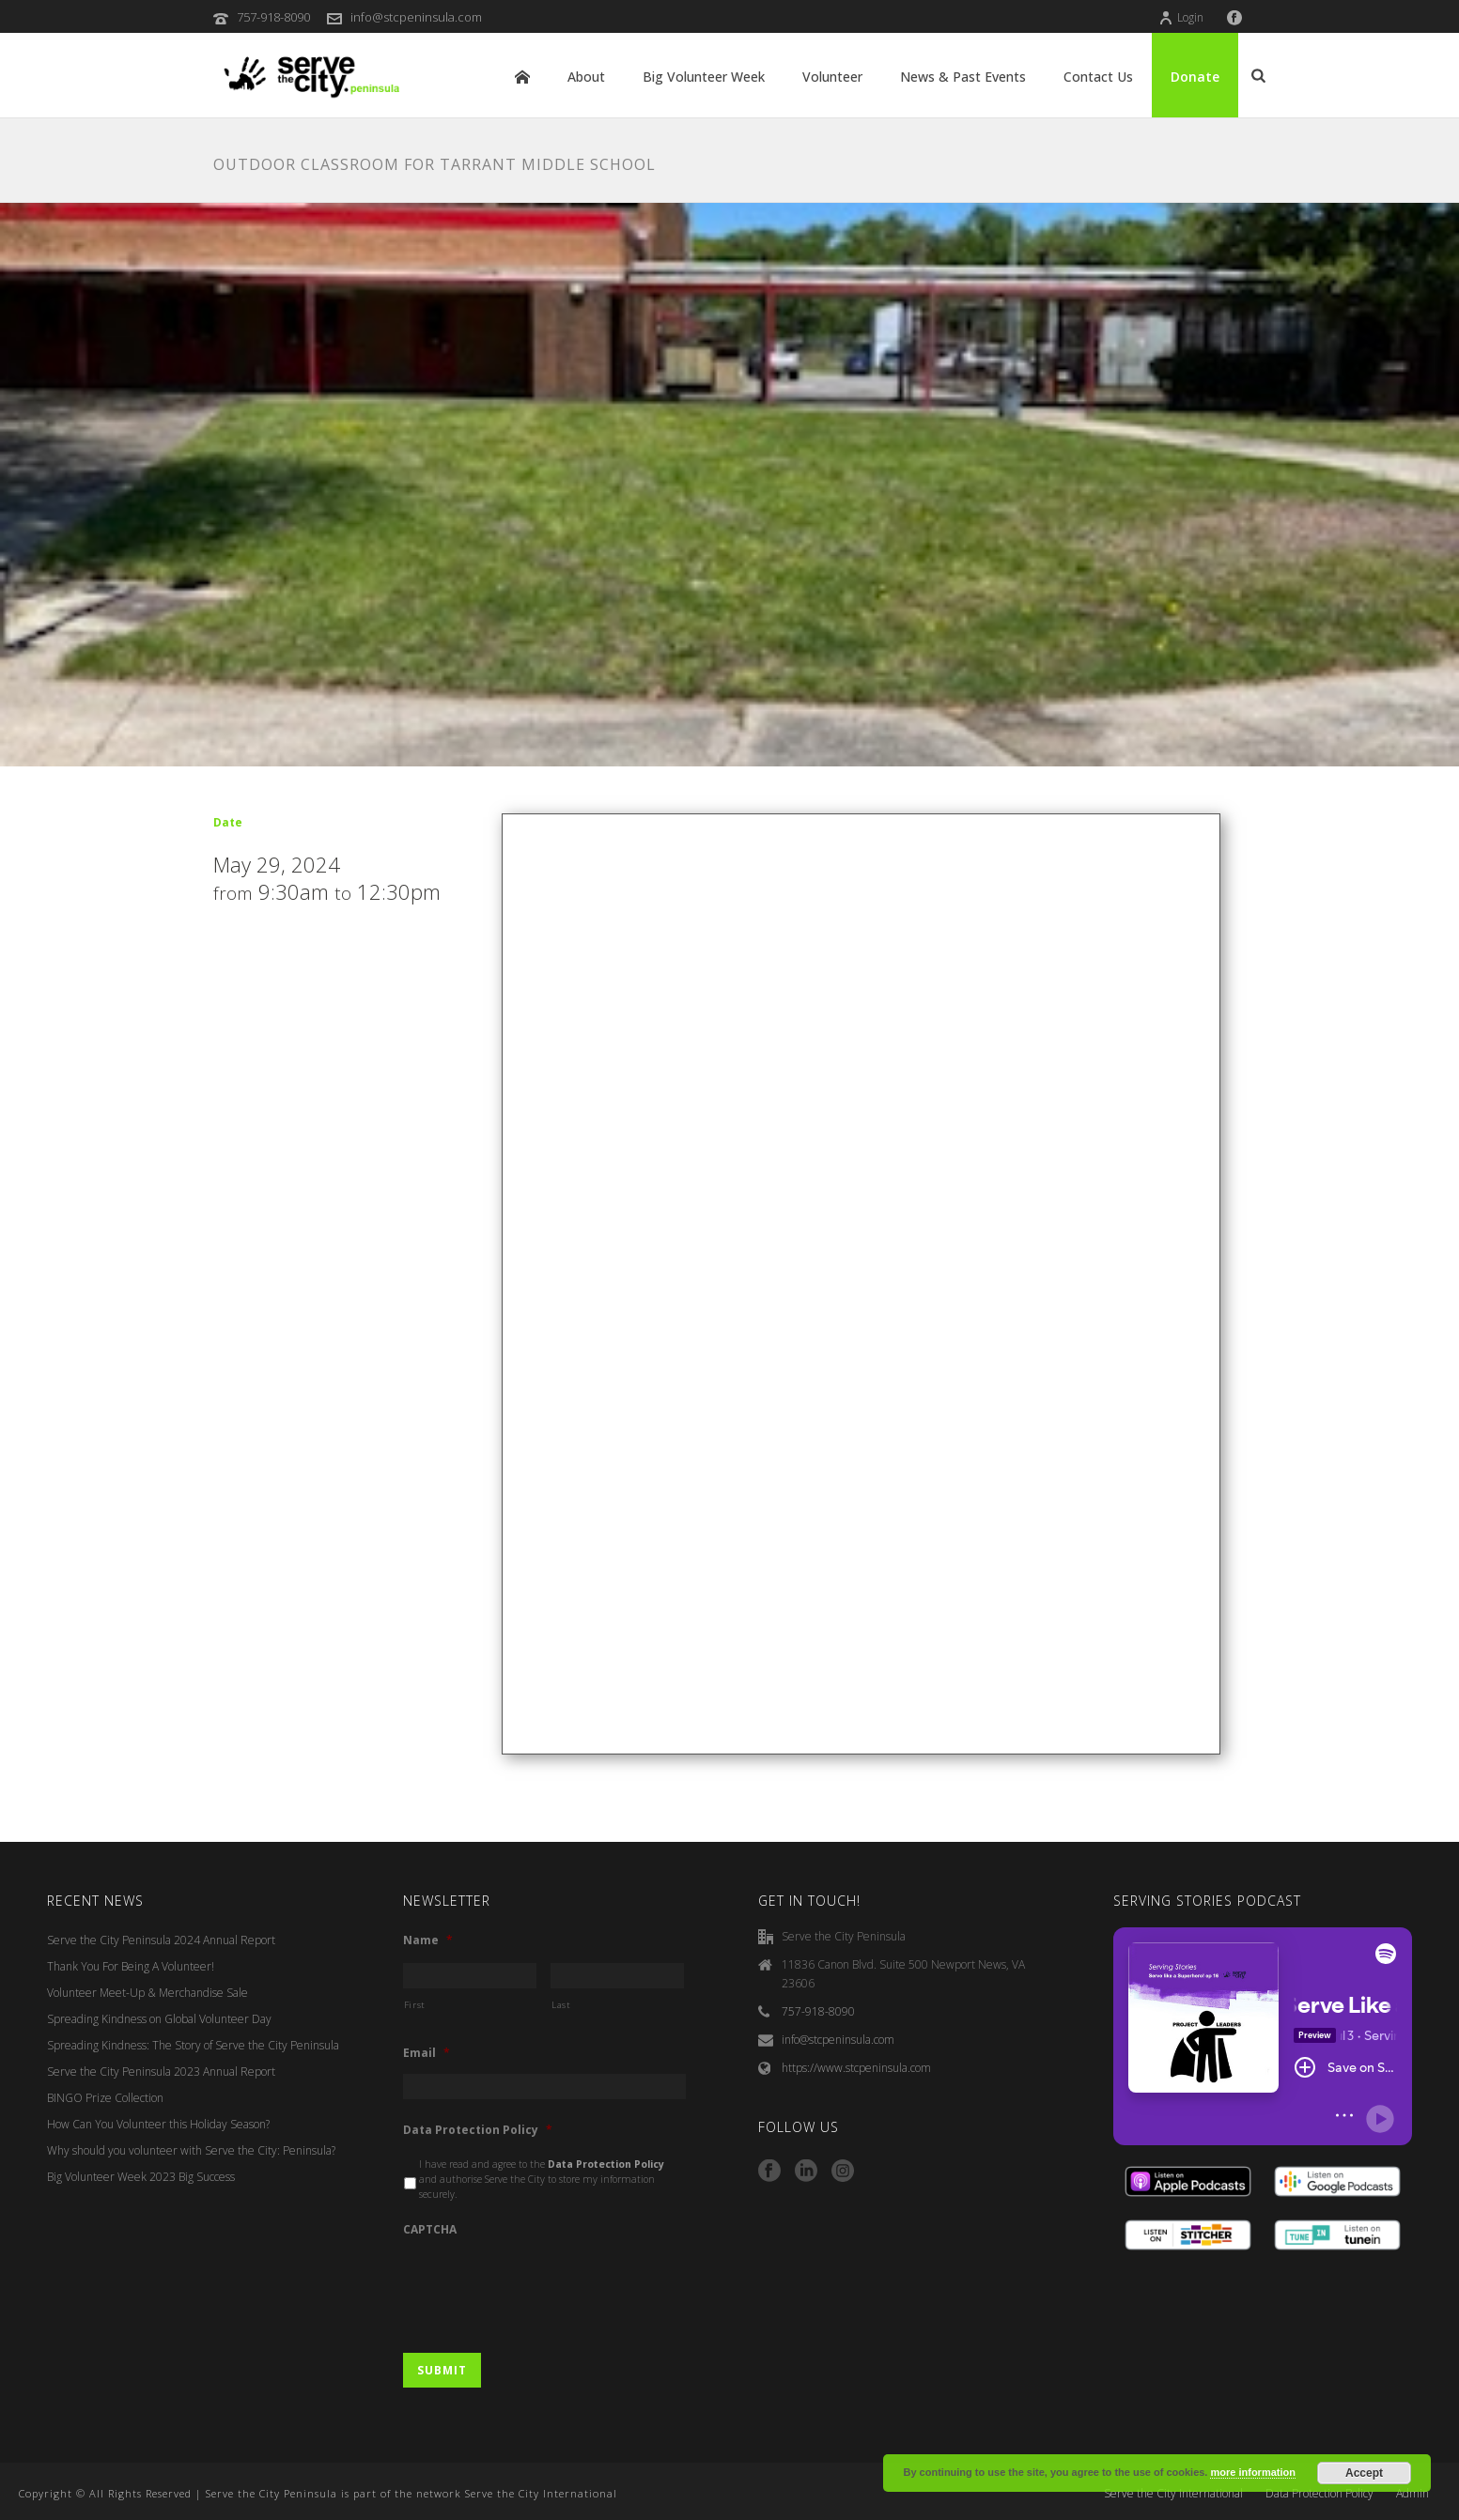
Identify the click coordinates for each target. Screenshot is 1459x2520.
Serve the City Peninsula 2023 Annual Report (161, 2071)
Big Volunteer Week (704, 76)
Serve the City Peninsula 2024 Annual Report (161, 1940)
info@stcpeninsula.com (416, 16)
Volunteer (832, 76)
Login (1180, 17)
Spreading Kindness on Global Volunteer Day (159, 2019)
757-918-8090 (273, 16)
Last (561, 2005)
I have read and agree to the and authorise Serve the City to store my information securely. (541, 2179)
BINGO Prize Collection (105, 2098)
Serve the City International (1173, 2493)
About (586, 76)
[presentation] (546, 2286)
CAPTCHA (430, 2229)
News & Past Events (963, 76)
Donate (1195, 76)
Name (428, 1940)
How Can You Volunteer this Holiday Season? (158, 2124)
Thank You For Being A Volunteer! (130, 1966)
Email (426, 2053)
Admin (1412, 2493)
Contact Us (1098, 76)
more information (1252, 2472)
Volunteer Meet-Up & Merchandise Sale (147, 1993)
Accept (1364, 2473)
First (415, 2005)
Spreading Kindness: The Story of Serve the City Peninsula (193, 2045)
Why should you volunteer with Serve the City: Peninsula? (191, 2150)
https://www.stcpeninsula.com (856, 2068)
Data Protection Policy (477, 2130)
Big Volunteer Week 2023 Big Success (141, 2177)
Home (522, 77)
